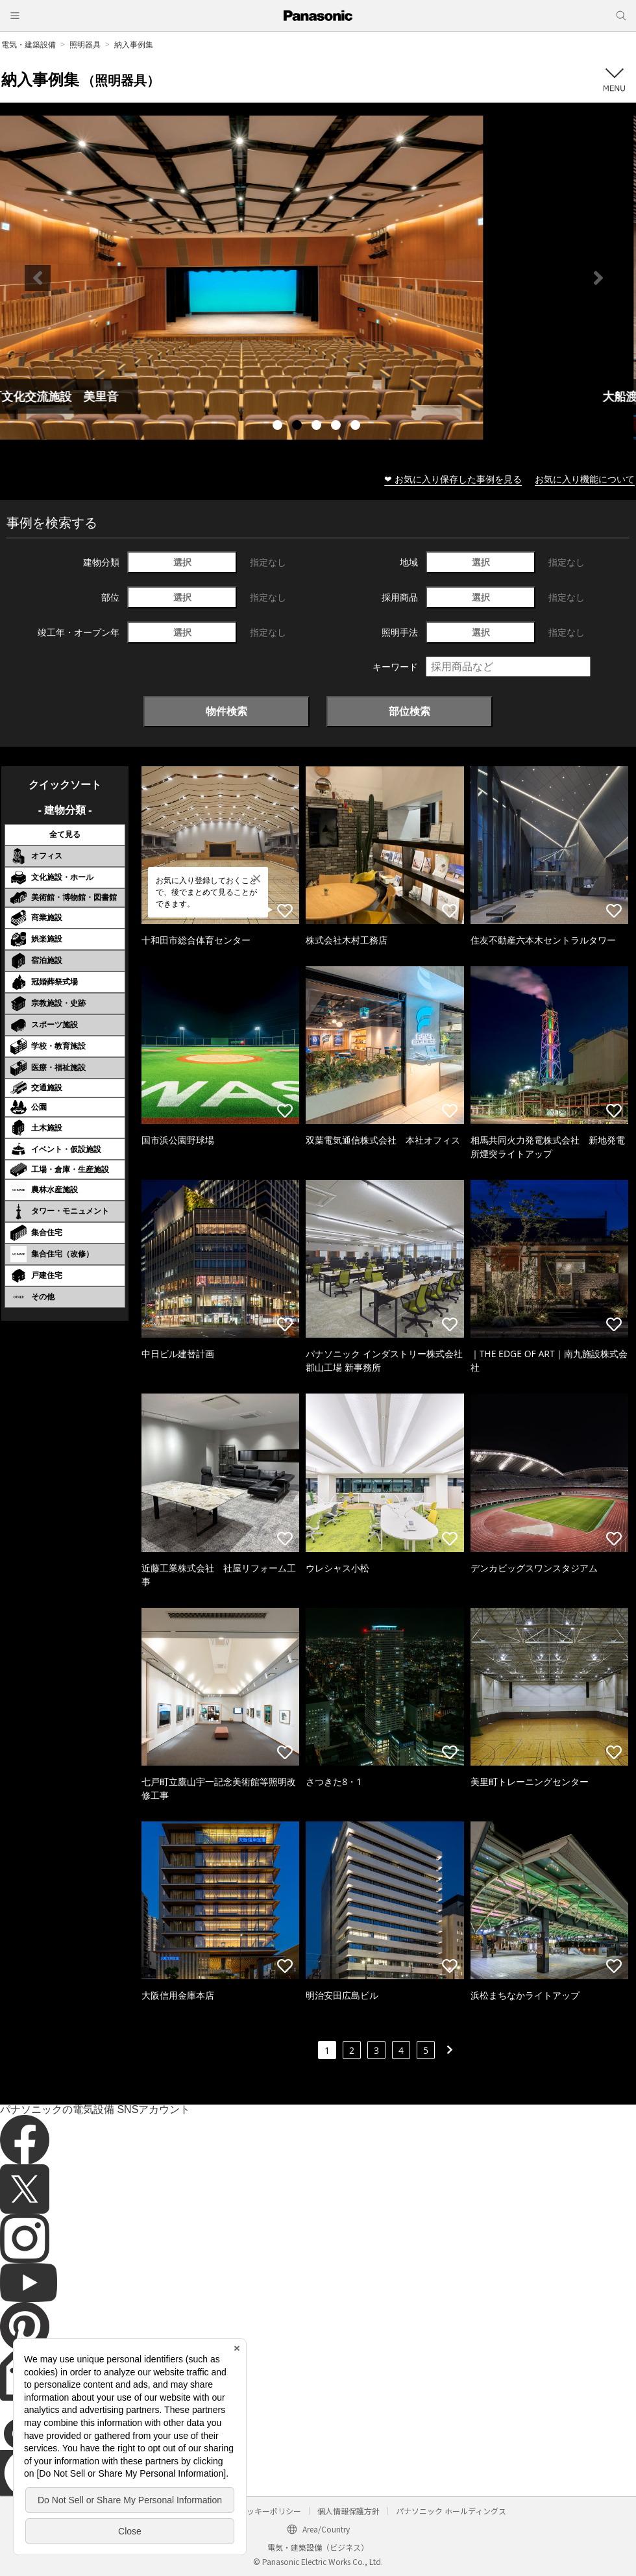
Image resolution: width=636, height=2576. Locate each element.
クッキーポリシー (270, 2510)
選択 (182, 562)
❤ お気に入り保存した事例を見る (453, 479)
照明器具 (85, 44)
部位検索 (409, 711)
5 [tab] (356, 426)
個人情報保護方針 (348, 2510)
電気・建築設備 (28, 44)
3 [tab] (318, 426)
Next (598, 278)
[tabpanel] (318, 278)
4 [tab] (337, 426)
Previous (38, 278)
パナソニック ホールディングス (451, 2510)
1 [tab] (279, 426)
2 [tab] (298, 426)
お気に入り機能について (585, 479)
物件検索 (226, 711)
